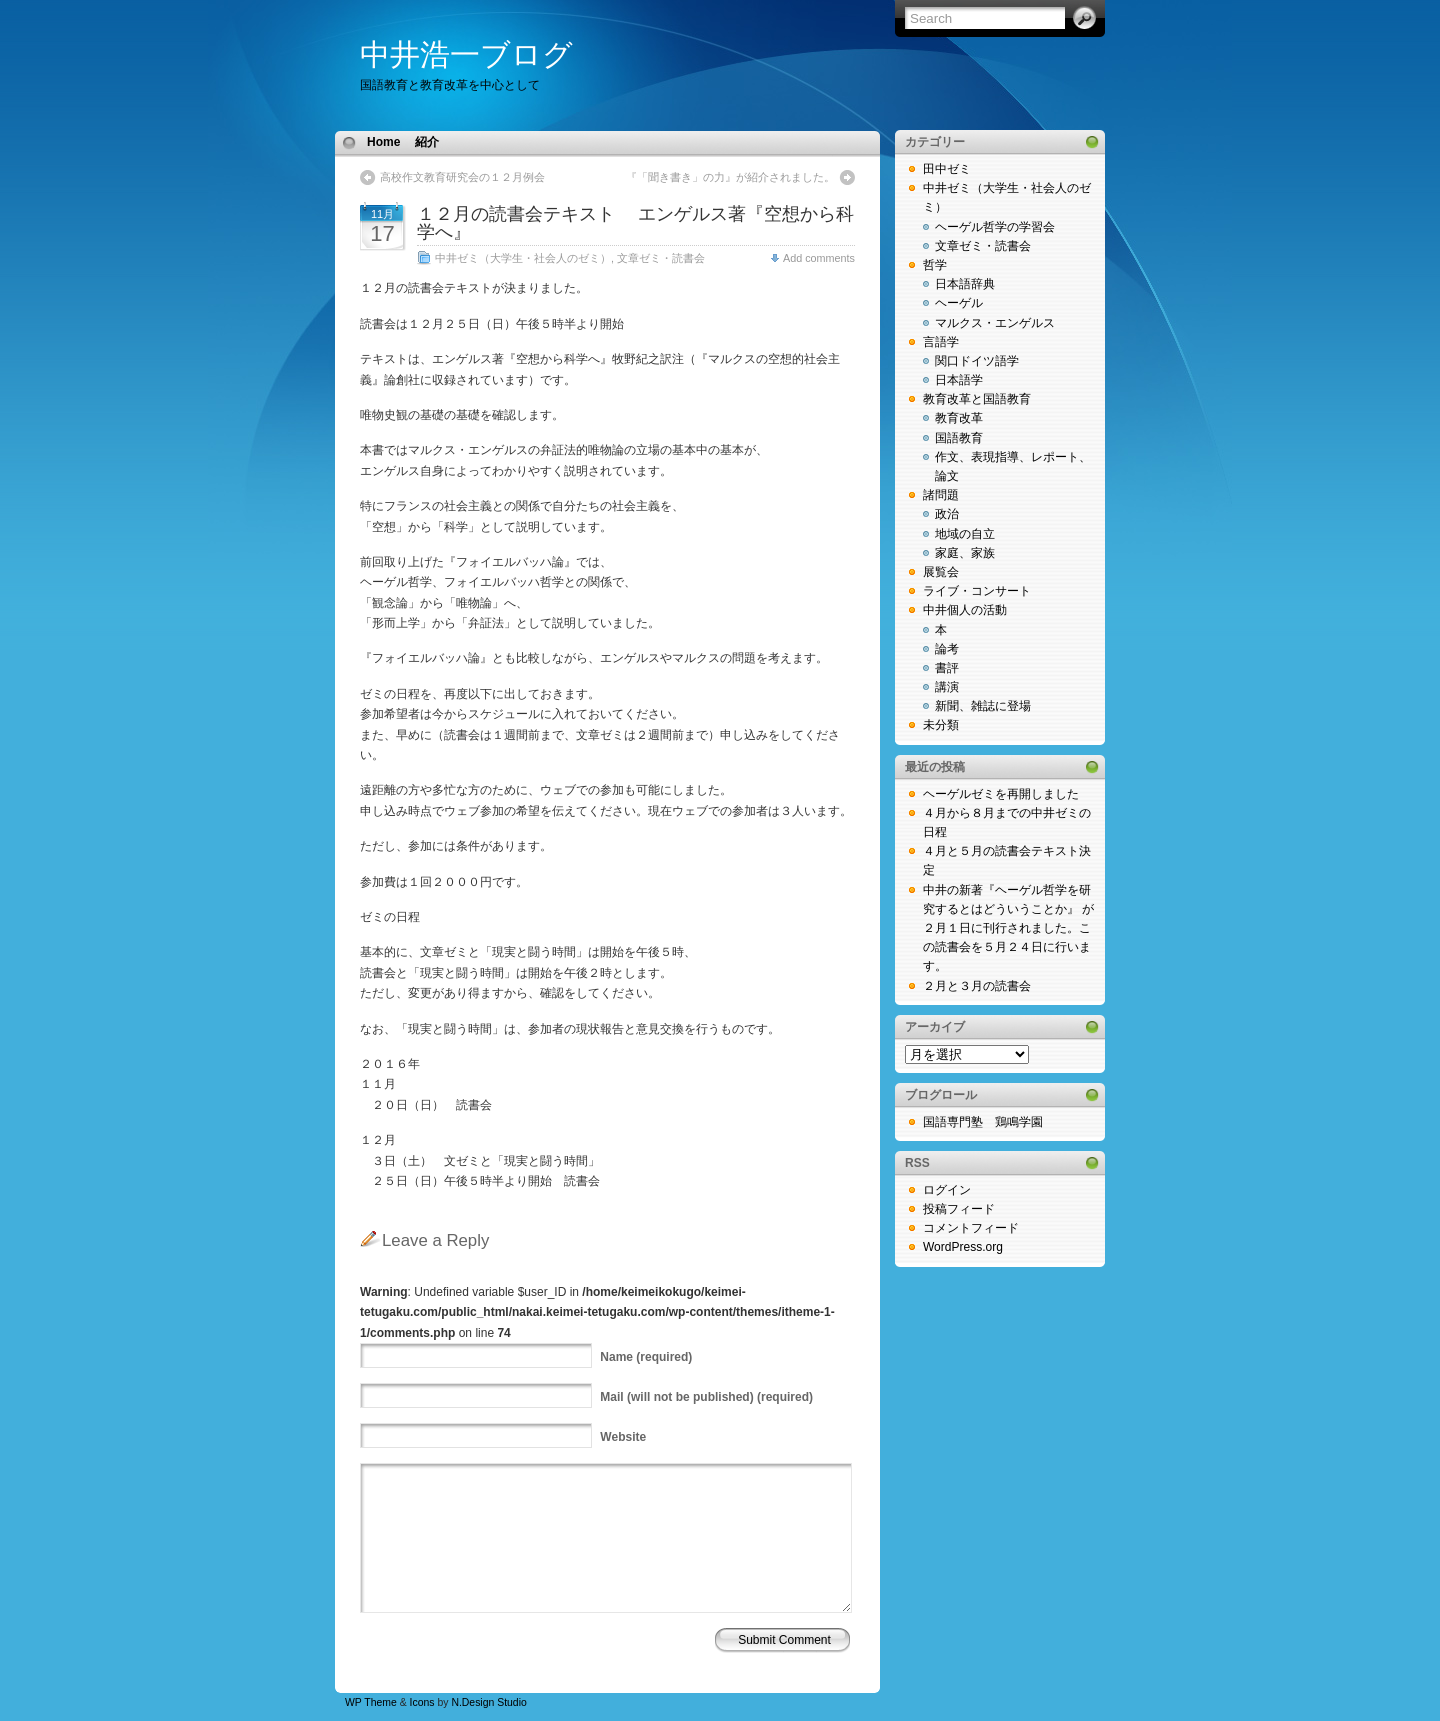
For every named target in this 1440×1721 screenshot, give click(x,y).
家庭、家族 (965, 553)
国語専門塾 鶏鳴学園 (983, 1122)
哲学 (935, 265)
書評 (947, 668)
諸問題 (941, 495)
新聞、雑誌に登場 (983, 706)
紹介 (427, 142)
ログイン (947, 1190)
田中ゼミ (947, 169)
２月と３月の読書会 (977, 986)
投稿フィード (959, 1209)
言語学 (941, 342)
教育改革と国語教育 (977, 399)
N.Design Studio (488, 1702)
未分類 (941, 725)
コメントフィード (971, 1228)
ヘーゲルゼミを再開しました (1001, 794)
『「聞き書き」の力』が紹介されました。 (730, 177)
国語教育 (959, 438)
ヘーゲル (959, 303)
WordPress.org (963, 1247)
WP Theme (371, 1702)
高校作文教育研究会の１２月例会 (462, 177)
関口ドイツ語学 (977, 361)
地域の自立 (965, 534)
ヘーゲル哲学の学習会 (995, 227)
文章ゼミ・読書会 (661, 258)
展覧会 (941, 572)
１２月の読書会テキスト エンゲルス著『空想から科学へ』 (635, 223)
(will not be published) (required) (706, 1397)
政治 (947, 514)
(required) (646, 1357)
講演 (947, 687)
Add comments (819, 258)
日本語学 (959, 380)
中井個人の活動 (965, 610)
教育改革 (959, 418)
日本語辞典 (965, 284)
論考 (947, 649)
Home (383, 142)
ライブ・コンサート (977, 591)
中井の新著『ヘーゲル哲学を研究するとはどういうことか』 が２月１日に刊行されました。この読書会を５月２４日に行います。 (1008, 928)
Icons (422, 1702)
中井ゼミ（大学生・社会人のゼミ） (523, 258)
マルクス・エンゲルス (995, 323)
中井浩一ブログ (466, 54)
